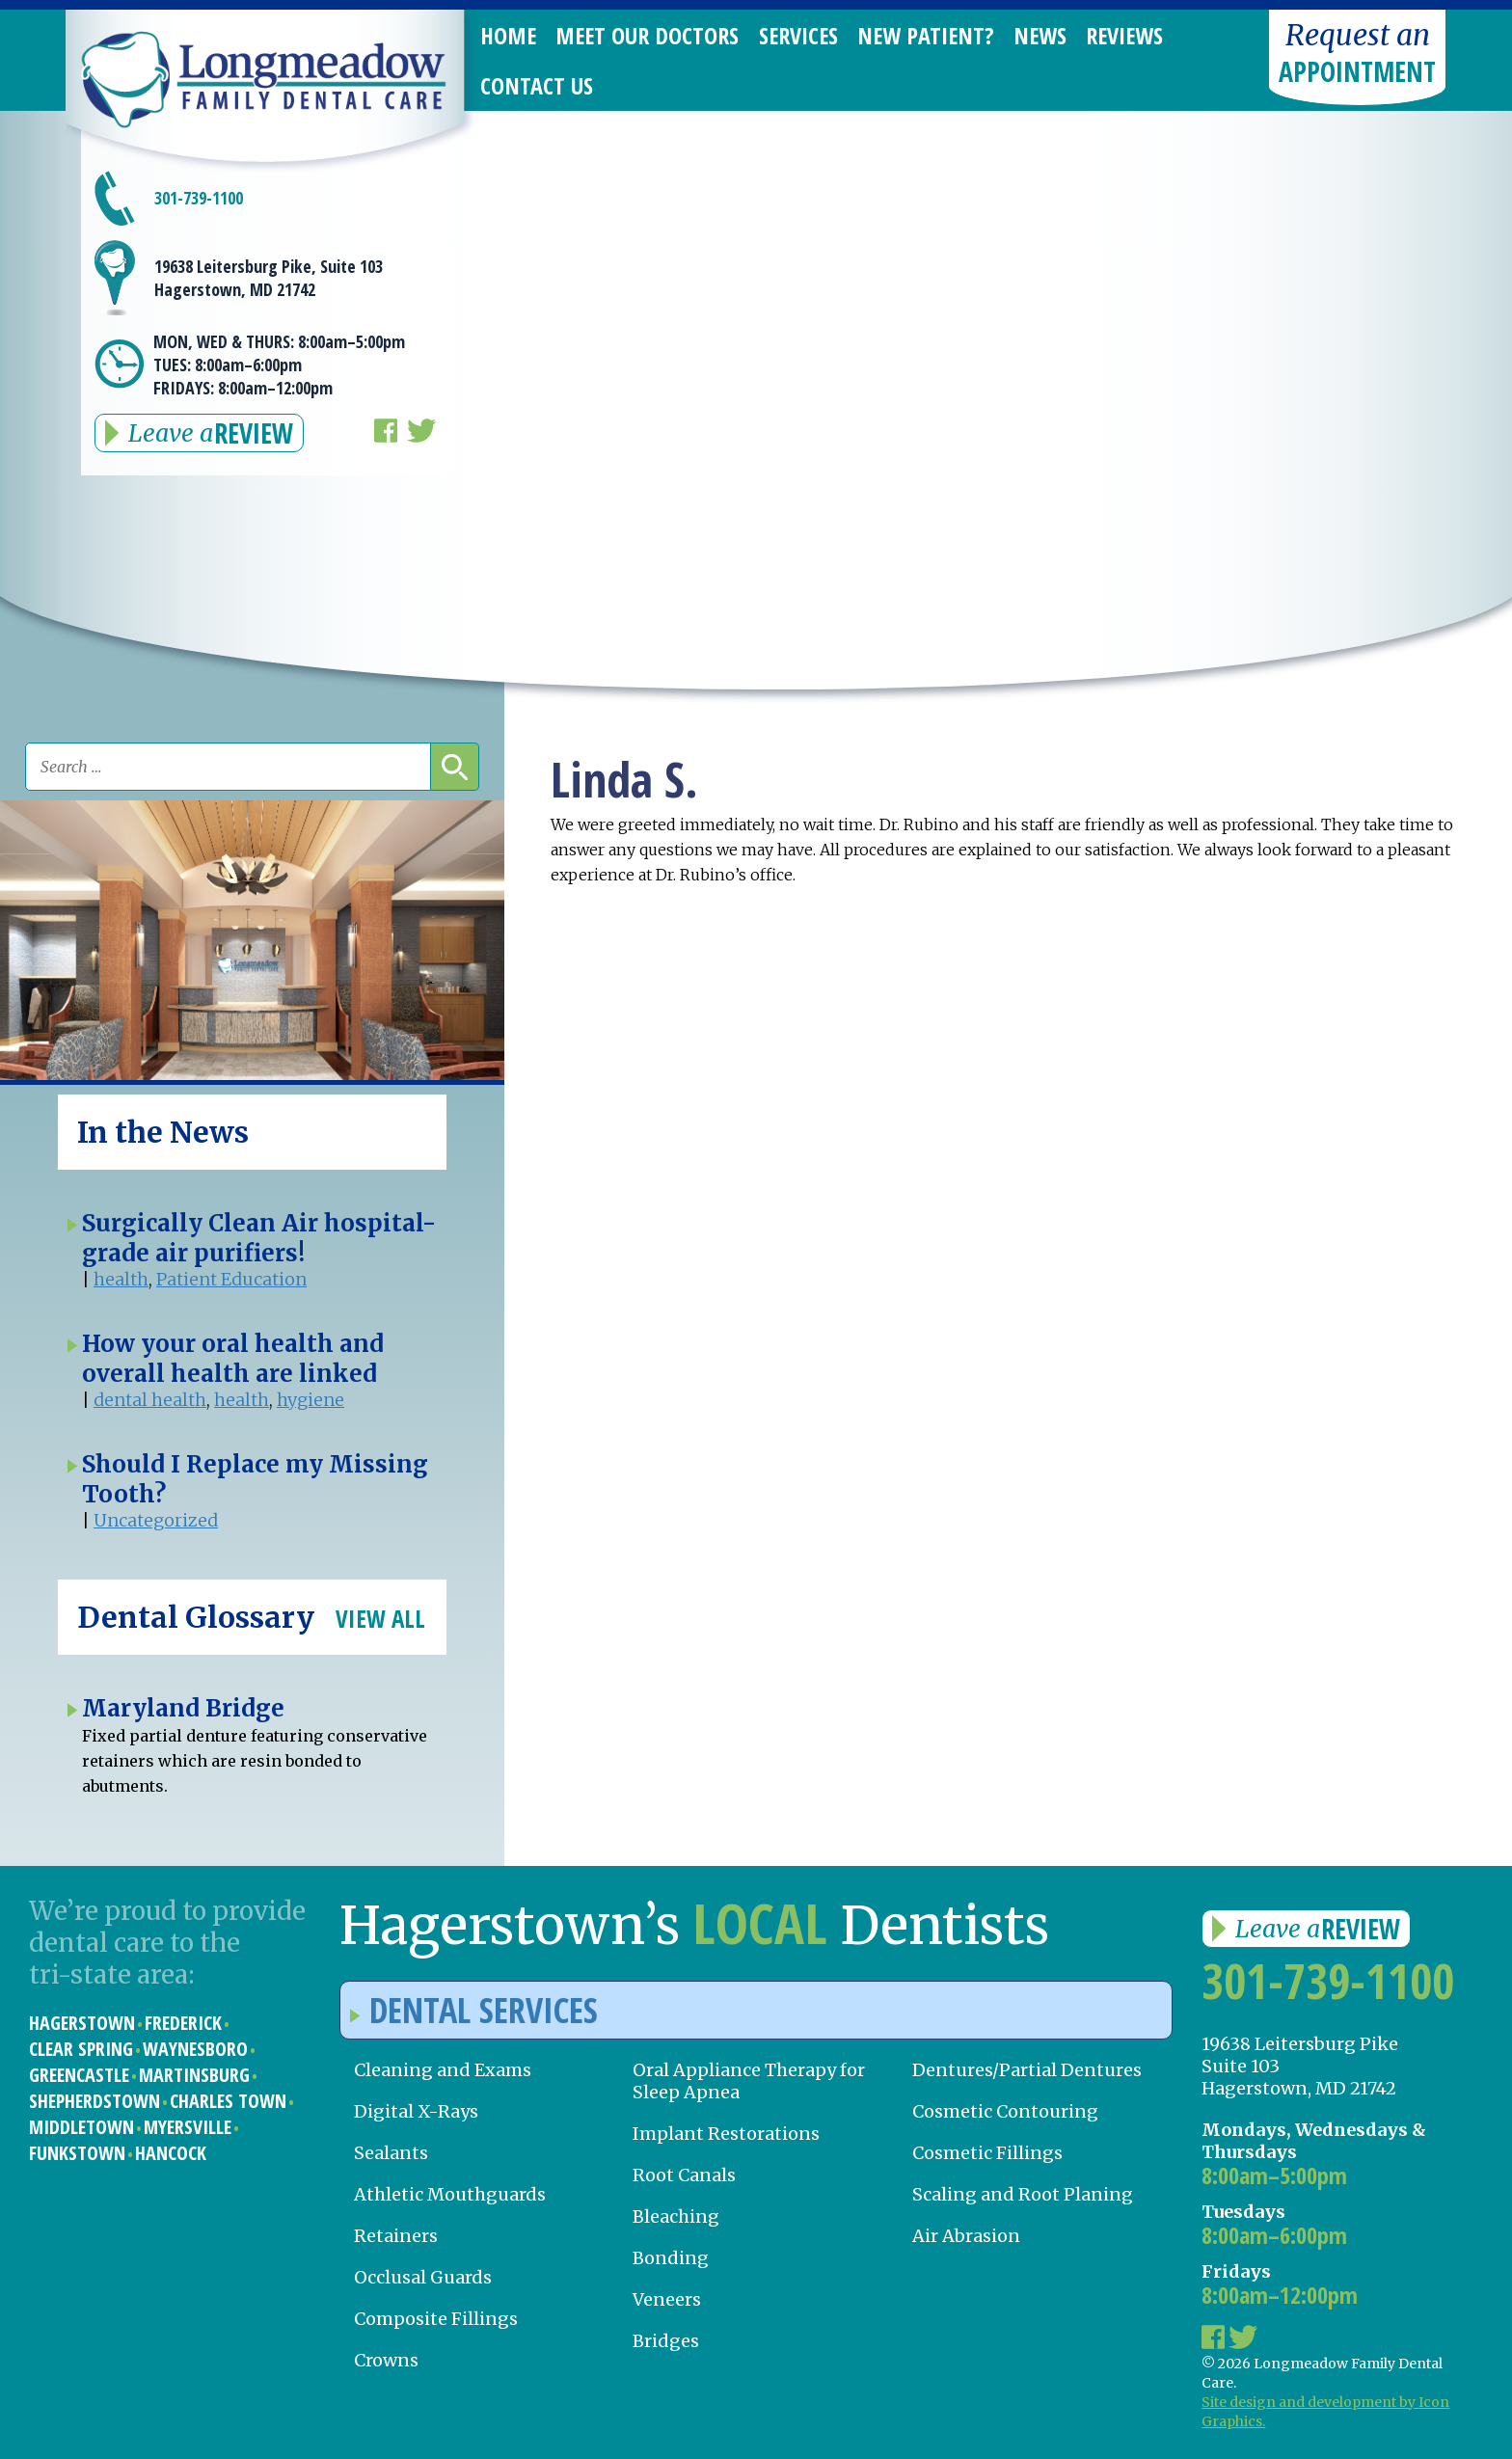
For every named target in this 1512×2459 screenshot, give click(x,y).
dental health (150, 1400)
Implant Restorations (726, 2133)
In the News (163, 1132)
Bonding (671, 2258)
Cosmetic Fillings (987, 2153)
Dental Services (474, 2010)
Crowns (386, 2360)
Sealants (391, 2153)
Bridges (666, 2341)
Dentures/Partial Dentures (1027, 2070)
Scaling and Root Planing (1022, 2194)
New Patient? (925, 35)
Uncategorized (156, 1520)
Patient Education (231, 1279)
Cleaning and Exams (442, 2070)
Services (798, 35)
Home (508, 35)
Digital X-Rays (416, 2111)
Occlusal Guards (423, 2277)
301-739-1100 (198, 197)
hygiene (310, 1400)
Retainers (396, 2236)
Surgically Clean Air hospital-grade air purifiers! (259, 1238)
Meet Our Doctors (647, 35)
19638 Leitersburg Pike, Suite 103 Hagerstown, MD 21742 (268, 278)
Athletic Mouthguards (450, 2194)
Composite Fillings (436, 2319)
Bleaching (676, 2216)
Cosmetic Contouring (1005, 2111)
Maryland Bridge (183, 1708)
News (1039, 35)
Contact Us (536, 85)
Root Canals (684, 2175)
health (121, 1279)
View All (380, 1618)
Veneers (667, 2299)
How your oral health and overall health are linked (233, 1359)
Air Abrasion (966, 2236)
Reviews (1124, 35)
